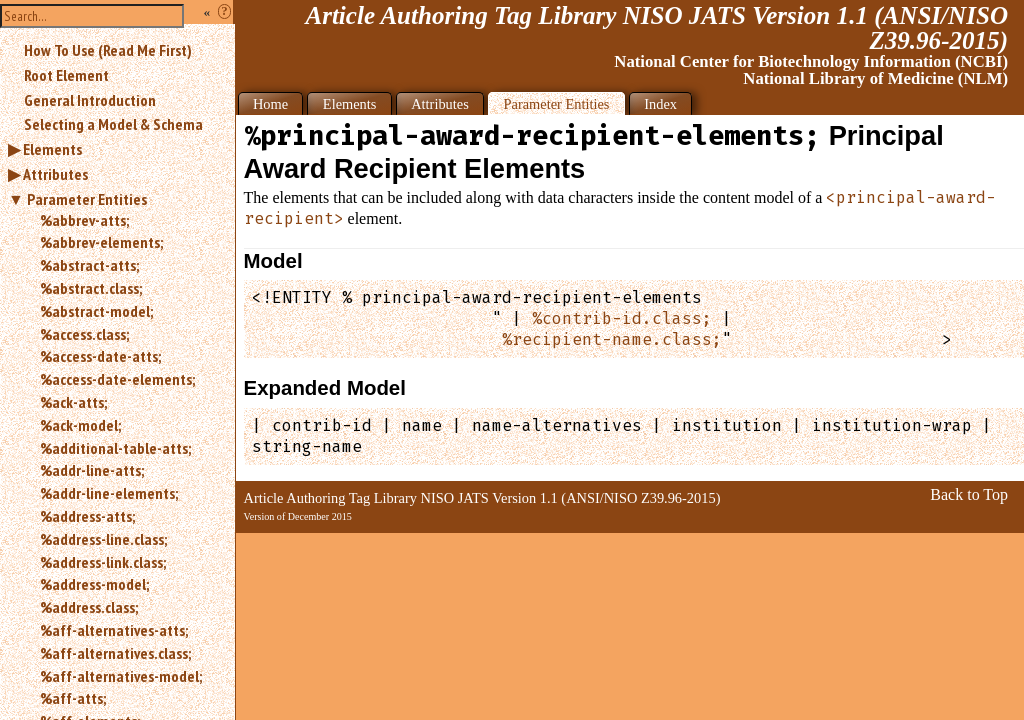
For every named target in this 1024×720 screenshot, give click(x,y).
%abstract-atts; (89, 265)
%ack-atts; (73, 402)
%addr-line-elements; (109, 493)
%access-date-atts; (100, 356)
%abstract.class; (91, 288)
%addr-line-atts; (92, 470)
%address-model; (94, 584)
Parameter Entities (87, 199)
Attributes (55, 174)
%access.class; (84, 334)
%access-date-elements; (117, 379)
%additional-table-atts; (115, 448)
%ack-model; (80, 425)
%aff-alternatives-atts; (114, 630)
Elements (52, 149)
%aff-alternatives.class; (115, 653)
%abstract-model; (96, 311)
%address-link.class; (103, 562)
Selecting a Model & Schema (113, 124)
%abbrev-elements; (101, 242)
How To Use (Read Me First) (108, 50)
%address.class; (89, 607)
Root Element (66, 75)
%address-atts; (87, 516)
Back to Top (969, 494)
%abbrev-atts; (84, 220)
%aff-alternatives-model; (121, 676)
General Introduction (90, 100)
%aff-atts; (73, 698)
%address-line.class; (103, 539)
